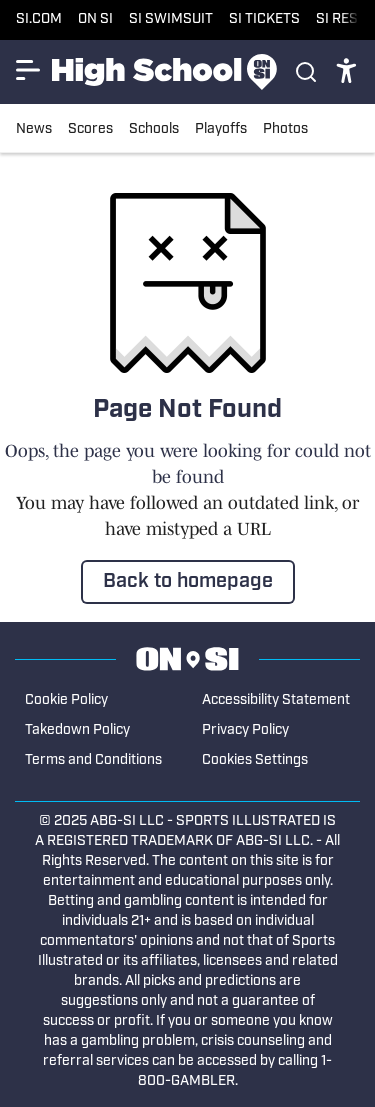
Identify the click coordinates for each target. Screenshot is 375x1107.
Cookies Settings (255, 760)
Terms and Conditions (93, 760)
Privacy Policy (245, 730)
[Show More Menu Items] (28, 70)
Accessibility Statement (276, 700)
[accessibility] (346, 72)
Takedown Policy (77, 730)
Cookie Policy (66, 700)
